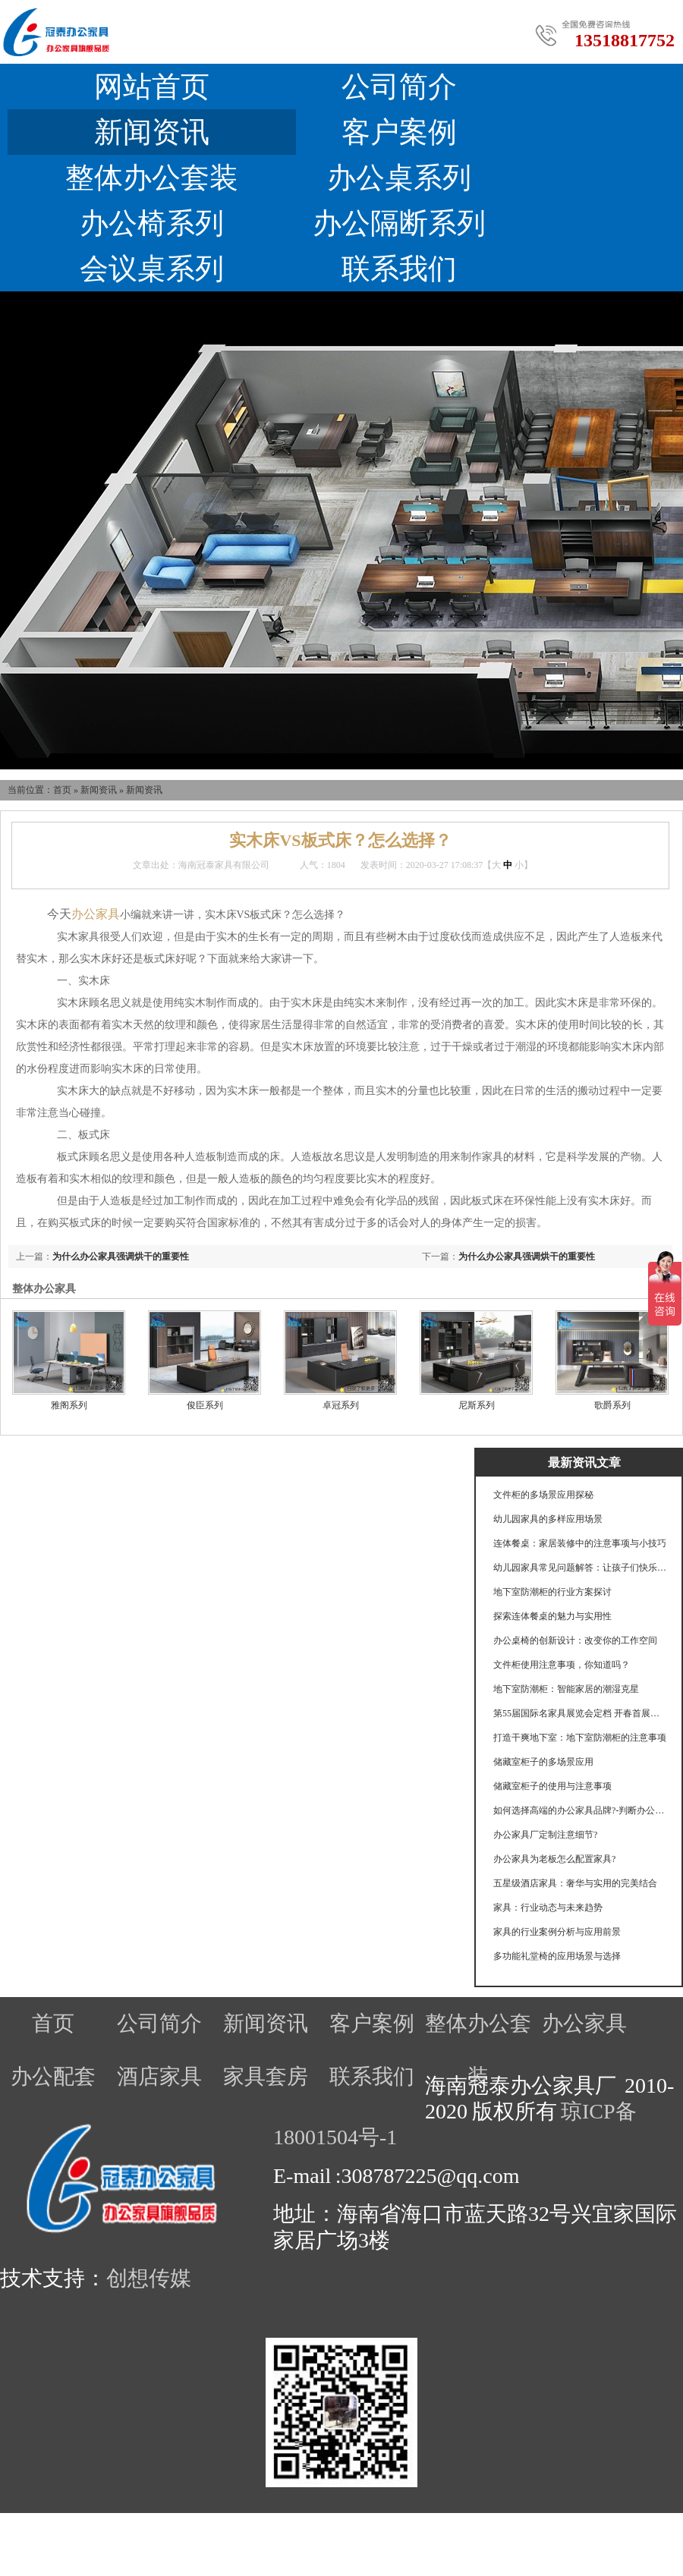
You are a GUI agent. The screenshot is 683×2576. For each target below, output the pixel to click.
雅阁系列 (69, 1405)
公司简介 (399, 86)
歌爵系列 (612, 1405)
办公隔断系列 (399, 223)
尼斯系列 (476, 1405)
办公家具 (584, 2023)
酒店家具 (159, 2076)
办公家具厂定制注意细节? (545, 1834)
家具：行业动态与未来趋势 (548, 1907)
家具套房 (265, 2076)
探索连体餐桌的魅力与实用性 (552, 1616)
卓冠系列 (341, 1405)
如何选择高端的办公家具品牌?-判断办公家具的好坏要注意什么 (580, 1810)
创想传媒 (148, 2278)
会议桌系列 (152, 269)
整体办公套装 (151, 177)
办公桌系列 (399, 177)
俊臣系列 (205, 1405)
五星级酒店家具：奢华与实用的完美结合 (575, 1883)
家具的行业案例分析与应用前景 (557, 1931)
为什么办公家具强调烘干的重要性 (526, 1256)
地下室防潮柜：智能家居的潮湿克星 (566, 1689)
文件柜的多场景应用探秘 (543, 1494)
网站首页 (151, 86)
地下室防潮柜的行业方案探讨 (552, 1592)
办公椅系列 (152, 223)
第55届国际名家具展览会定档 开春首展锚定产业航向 (580, 1713)
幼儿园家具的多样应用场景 (548, 1519)
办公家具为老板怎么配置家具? (554, 1859)
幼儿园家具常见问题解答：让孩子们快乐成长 (580, 1567)
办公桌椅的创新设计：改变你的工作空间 (575, 1640)
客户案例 (399, 132)
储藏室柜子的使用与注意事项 (552, 1786)
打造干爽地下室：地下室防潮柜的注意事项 (579, 1737)
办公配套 (53, 2076)
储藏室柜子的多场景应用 (543, 1762)
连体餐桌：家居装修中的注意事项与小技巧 (579, 1543)
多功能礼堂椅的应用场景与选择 (557, 1956)
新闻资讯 (151, 132)
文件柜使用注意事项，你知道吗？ (561, 1664)
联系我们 (399, 269)
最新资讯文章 (584, 1462)
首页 (62, 790)
